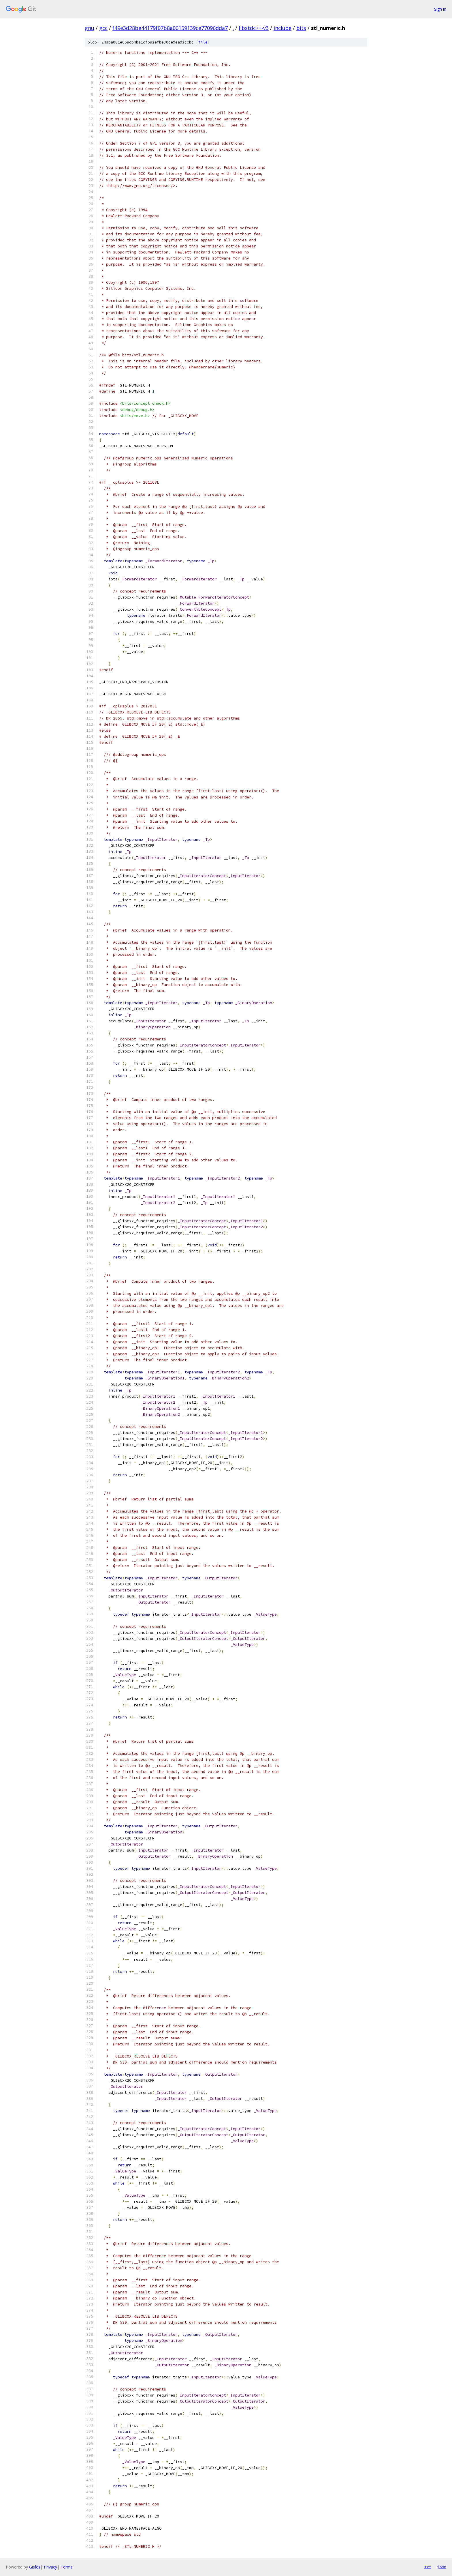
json (441, 2566)
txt (427, 2566)
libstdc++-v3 (254, 27)
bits (301, 27)
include (282, 27)
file (203, 42)
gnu (89, 27)
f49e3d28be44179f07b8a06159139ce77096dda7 (170, 27)
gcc (103, 27)
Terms (67, 2567)
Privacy (50, 2567)
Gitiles (34, 2567)
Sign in (440, 9)
